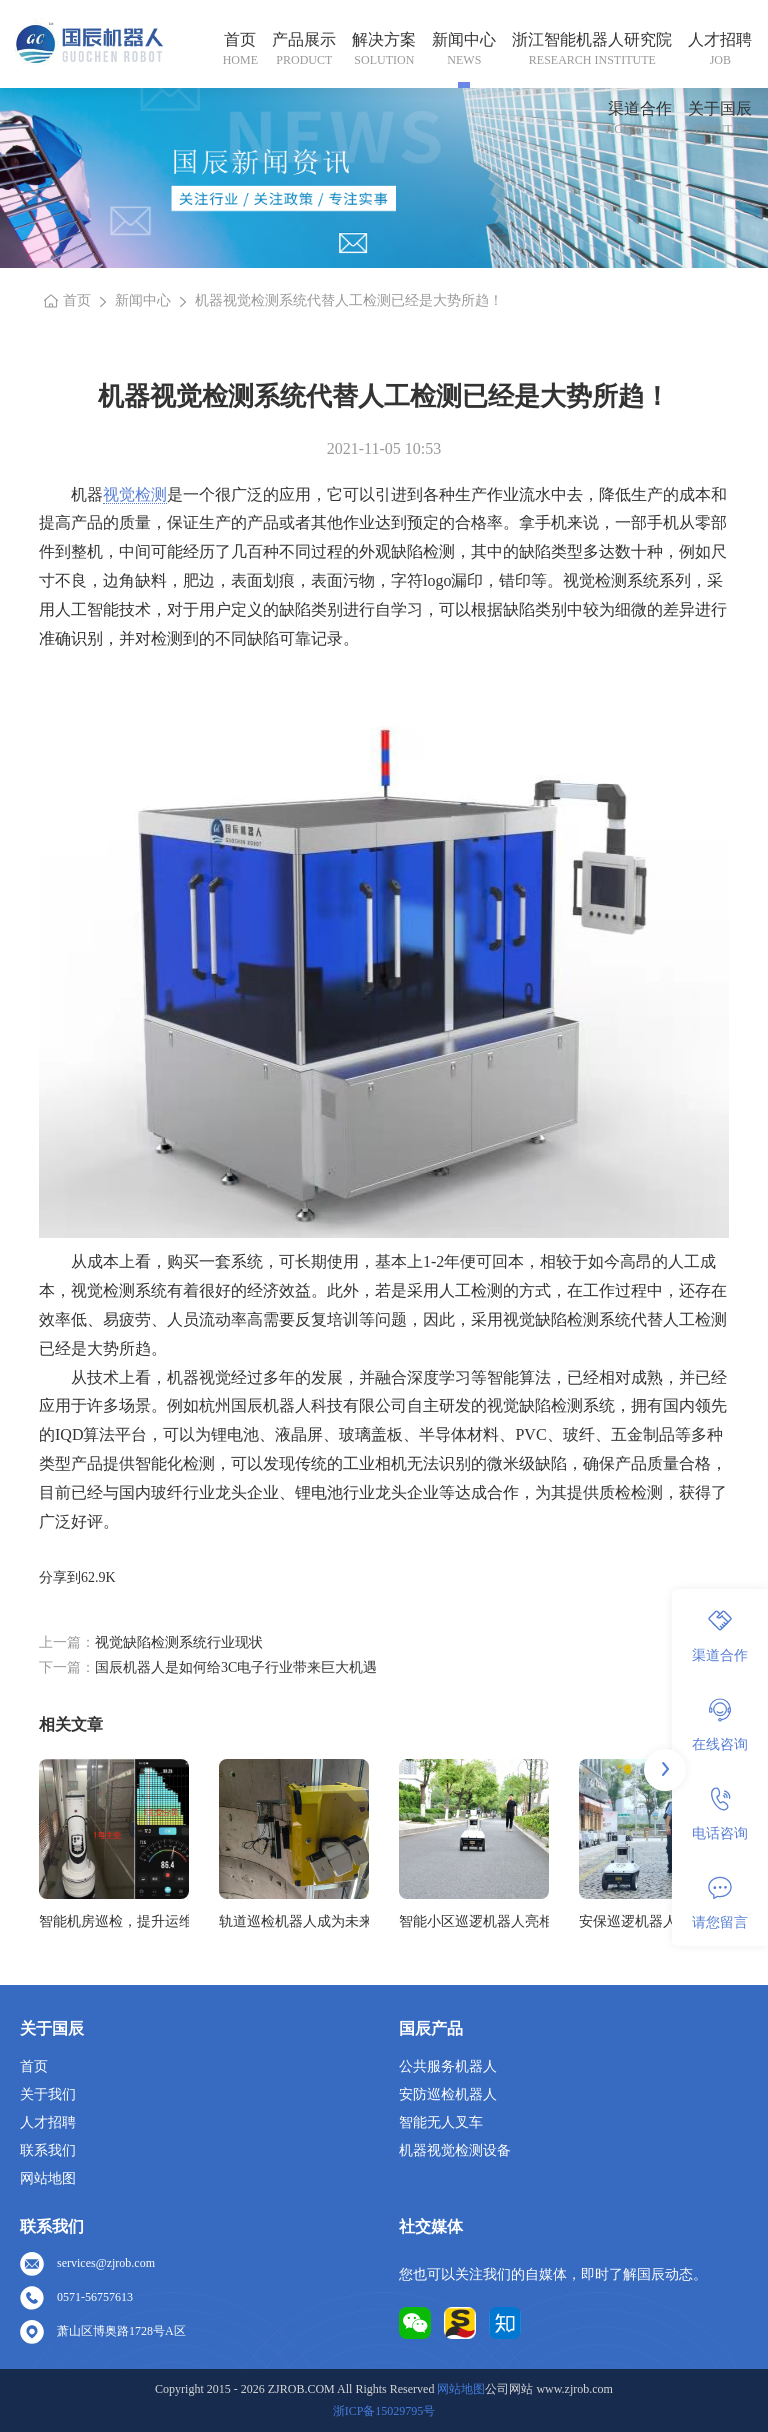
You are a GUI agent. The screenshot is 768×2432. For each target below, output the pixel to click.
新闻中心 (464, 39)
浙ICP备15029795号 (384, 2411)
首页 (240, 39)
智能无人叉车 (441, 2122)
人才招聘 (720, 39)
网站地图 (48, 2178)
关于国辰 (720, 108)
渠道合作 (640, 108)
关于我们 (48, 2094)
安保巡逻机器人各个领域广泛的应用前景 (654, 1921)
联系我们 (48, 2150)
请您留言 (720, 1903)
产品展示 (304, 39)
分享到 (60, 1577)
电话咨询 (720, 1814)
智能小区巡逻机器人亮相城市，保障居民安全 (474, 1921)
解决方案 (384, 39)
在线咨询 (720, 1725)
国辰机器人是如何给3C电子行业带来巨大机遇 (236, 1667)
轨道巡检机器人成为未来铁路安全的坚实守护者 (294, 1921)
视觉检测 (135, 494)
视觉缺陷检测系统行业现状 (179, 1642)
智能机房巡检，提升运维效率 (114, 1921)
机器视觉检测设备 (455, 2150)
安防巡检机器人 (448, 2094)
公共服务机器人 (448, 2066)
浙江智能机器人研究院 (592, 39)
